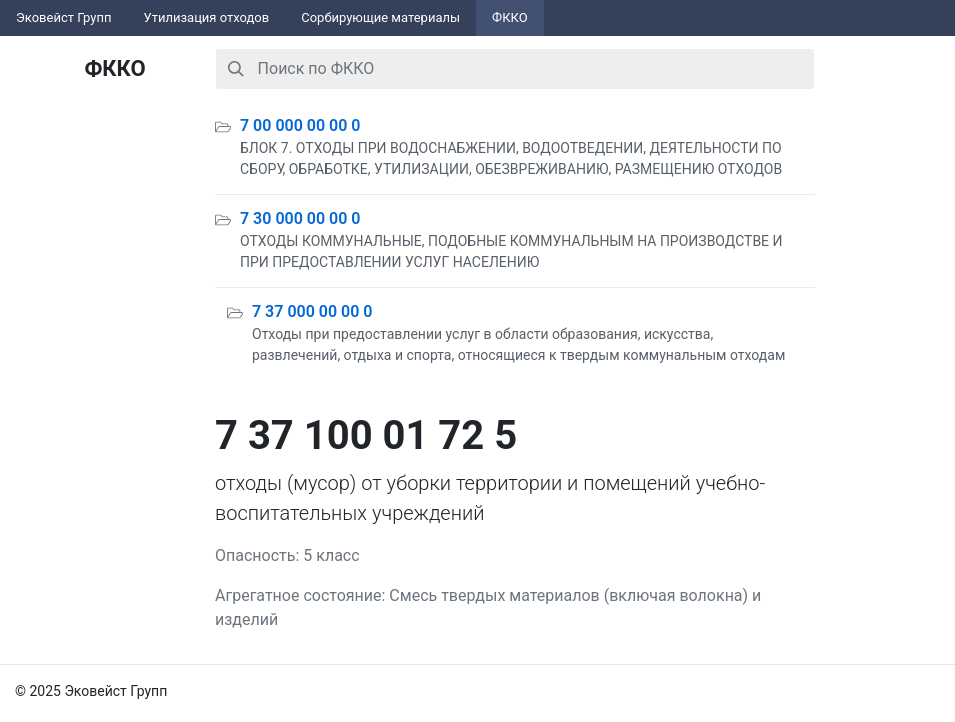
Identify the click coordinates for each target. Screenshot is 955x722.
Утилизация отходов (207, 17)
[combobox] (515, 69)
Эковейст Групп (64, 17)
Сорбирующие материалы (380, 17)
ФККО (510, 17)
